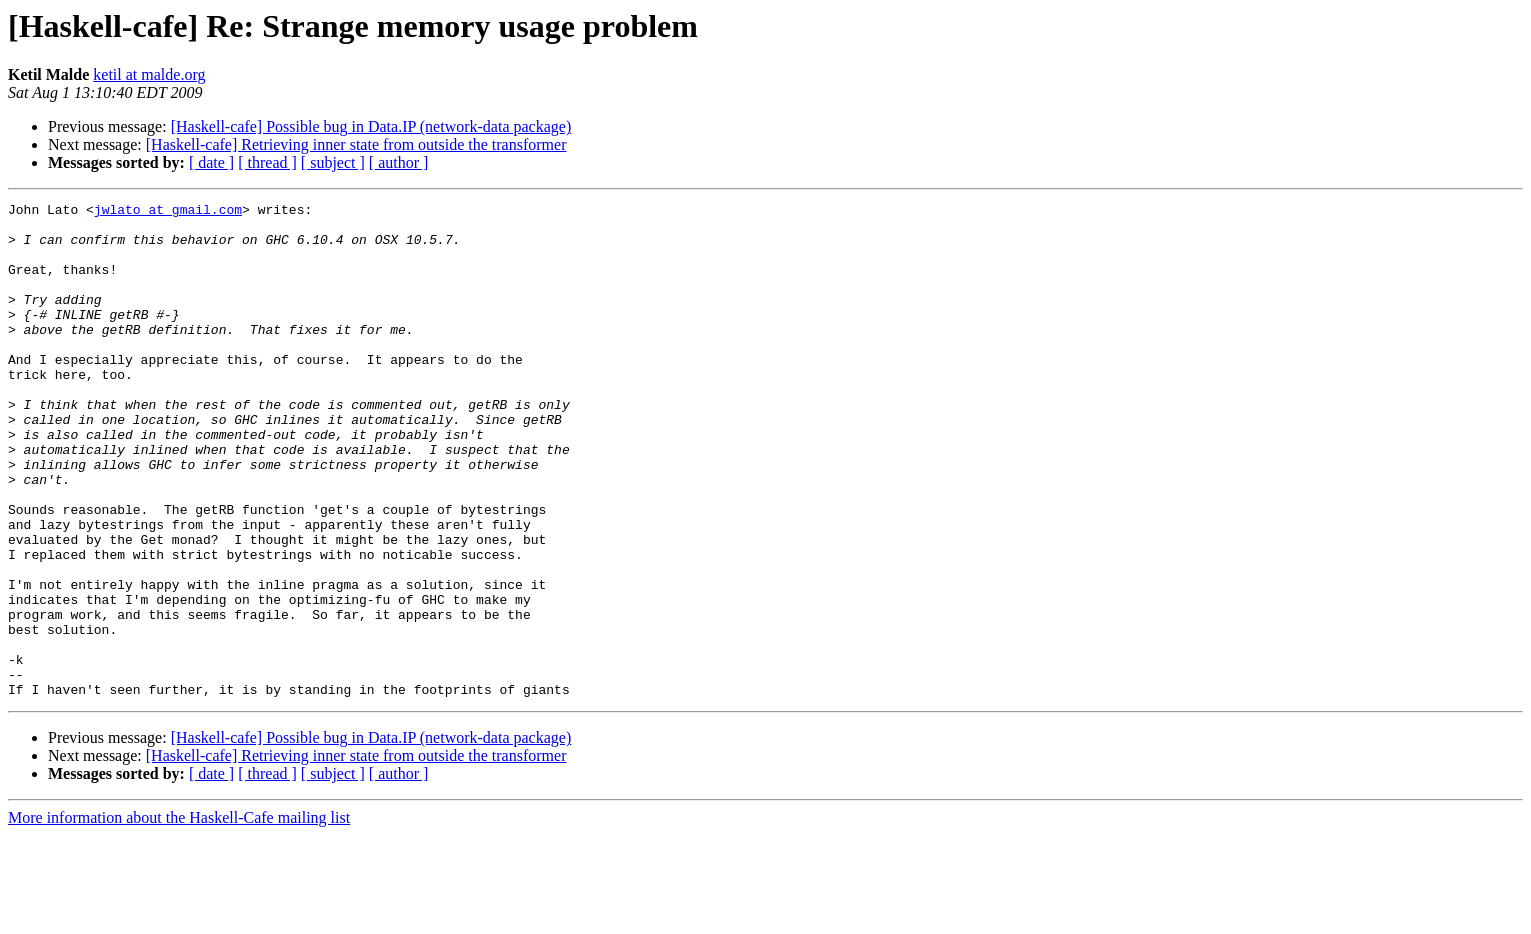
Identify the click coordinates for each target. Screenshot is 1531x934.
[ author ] (399, 162)
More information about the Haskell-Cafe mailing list (179, 916)
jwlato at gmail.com (168, 212)
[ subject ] (333, 162)
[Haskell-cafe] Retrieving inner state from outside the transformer (356, 144)
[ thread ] (267, 162)
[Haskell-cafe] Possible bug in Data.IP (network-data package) (371, 126)
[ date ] (211, 162)
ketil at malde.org (149, 74)
